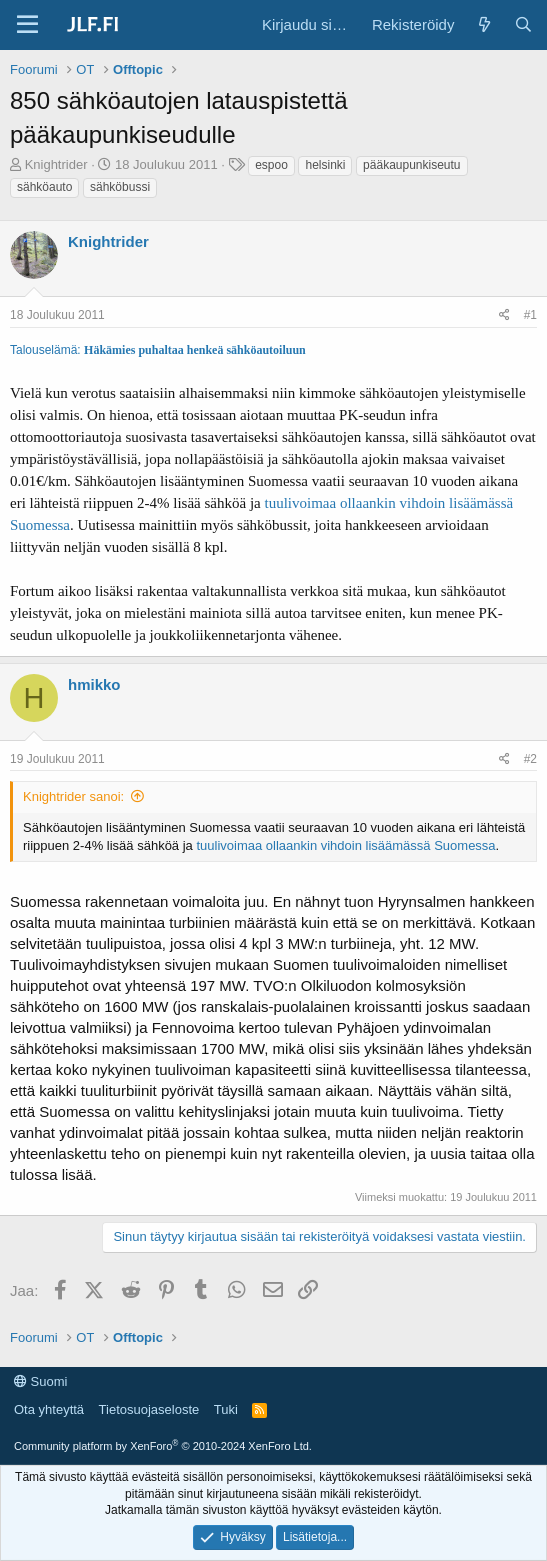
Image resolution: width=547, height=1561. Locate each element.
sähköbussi (120, 187)
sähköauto (44, 187)
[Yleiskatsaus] (483, 24)
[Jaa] (504, 315)
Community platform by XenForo (163, 1446)
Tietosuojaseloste (149, 1409)
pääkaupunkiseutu (411, 165)
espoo (271, 165)
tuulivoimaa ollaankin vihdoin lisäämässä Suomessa (345, 845)
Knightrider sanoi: (73, 796)
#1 (530, 315)
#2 (530, 759)
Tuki (226, 1409)
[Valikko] (27, 25)
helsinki (325, 165)
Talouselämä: (47, 350)
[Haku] (523, 24)
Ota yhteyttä (49, 1409)
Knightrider (56, 164)
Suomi (40, 1381)
